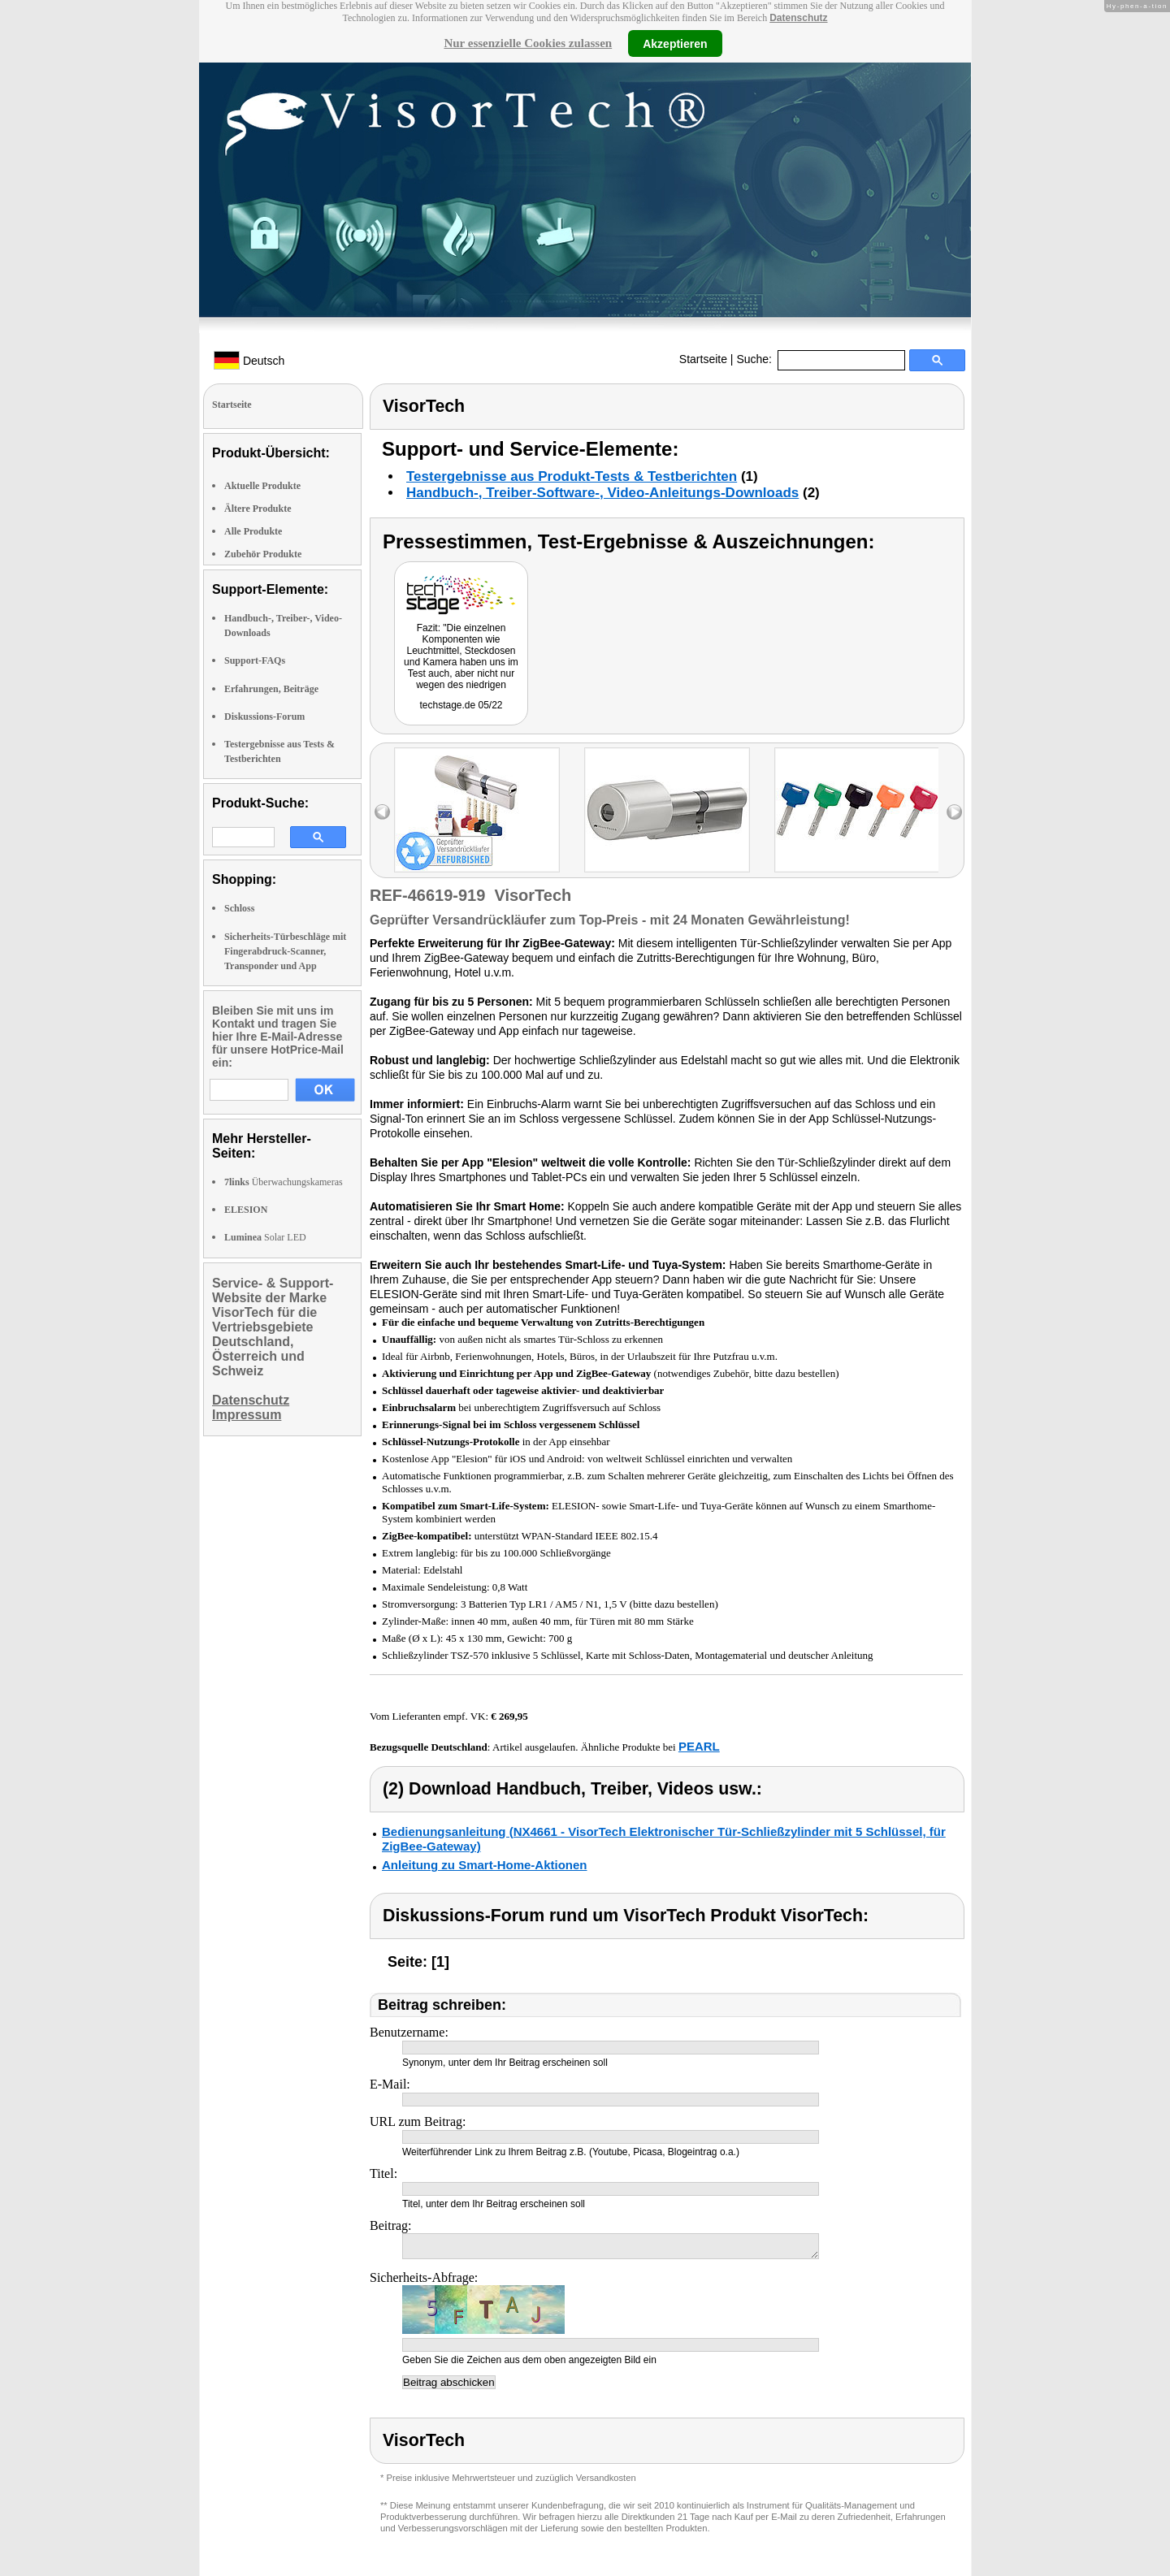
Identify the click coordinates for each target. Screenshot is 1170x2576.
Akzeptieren (675, 43)
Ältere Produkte (258, 508)
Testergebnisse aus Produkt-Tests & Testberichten (571, 476)
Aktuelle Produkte (262, 485)
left (382, 812)
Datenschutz (798, 18)
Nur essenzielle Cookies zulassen (528, 43)
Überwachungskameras (283, 1182)
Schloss (239, 908)
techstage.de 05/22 (460, 705)
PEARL (699, 1746)
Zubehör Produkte (262, 554)
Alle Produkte (253, 531)
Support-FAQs (254, 660)
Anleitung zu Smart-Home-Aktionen (484, 1865)
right (954, 812)
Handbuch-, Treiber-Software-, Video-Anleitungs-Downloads (602, 492)
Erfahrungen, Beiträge (271, 689)
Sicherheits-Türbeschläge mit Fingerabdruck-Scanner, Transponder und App (285, 951)
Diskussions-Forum (264, 716)
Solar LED (265, 1237)
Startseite (703, 359)
